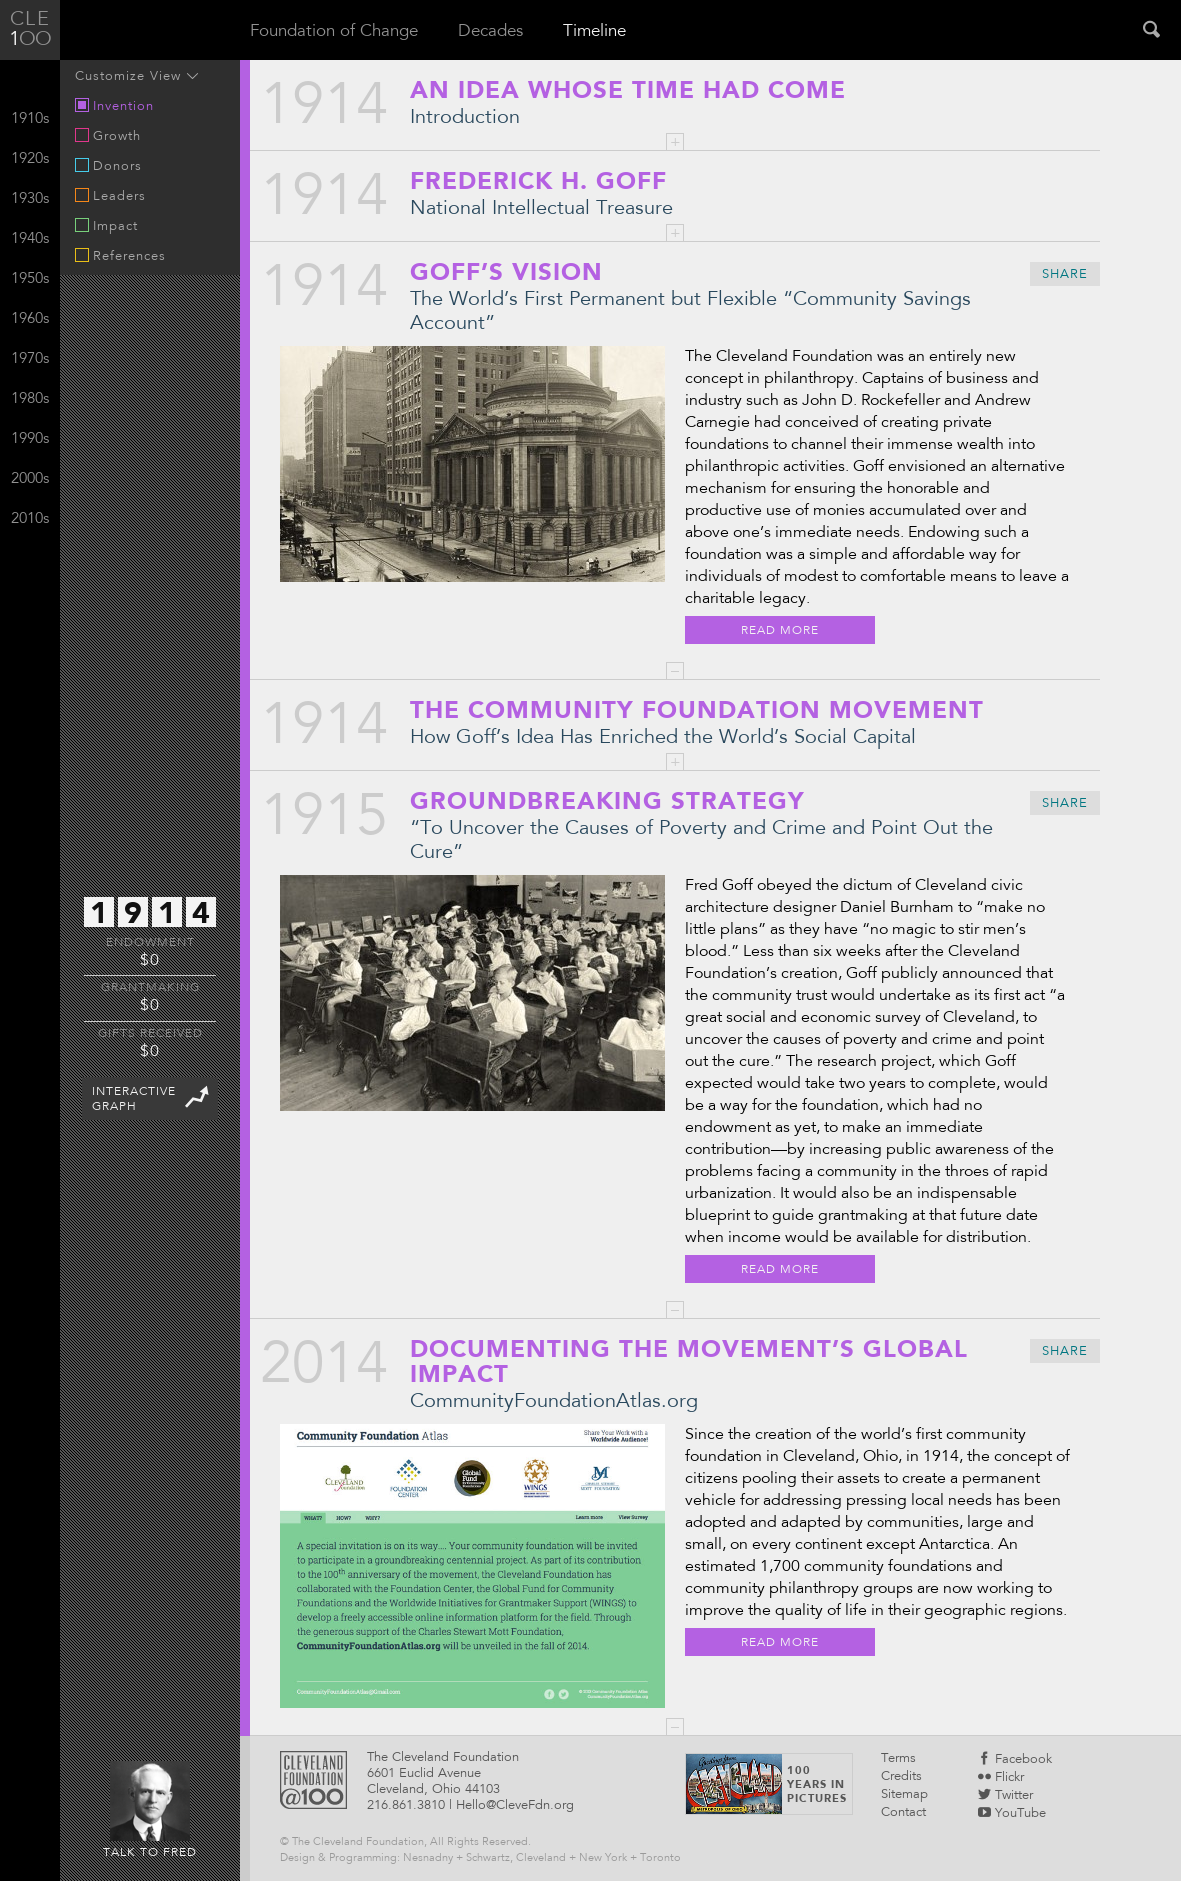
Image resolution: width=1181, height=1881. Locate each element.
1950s (30, 279)
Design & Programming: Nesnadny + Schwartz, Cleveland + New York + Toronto (480, 1858)
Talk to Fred (150, 1810)
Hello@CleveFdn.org (515, 1806)
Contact (903, 1813)
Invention (114, 106)
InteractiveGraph (152, 1096)
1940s (30, 239)
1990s (30, 439)
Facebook (1015, 1760)
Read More (780, 631)
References (120, 256)
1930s (30, 199)
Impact (106, 226)
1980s (30, 399)
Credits (901, 1777)
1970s (30, 359)
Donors (108, 166)
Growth (108, 136)
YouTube (1012, 1814)
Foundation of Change (334, 32)
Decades (490, 32)
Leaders (110, 196)
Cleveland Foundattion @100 (313, 1780)
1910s (30, 119)
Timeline (594, 32)
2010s (30, 519)
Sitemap (904, 1795)
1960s (30, 319)
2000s (30, 479)
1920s (30, 159)
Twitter (1005, 1796)
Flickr (1001, 1778)
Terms (898, 1759)
